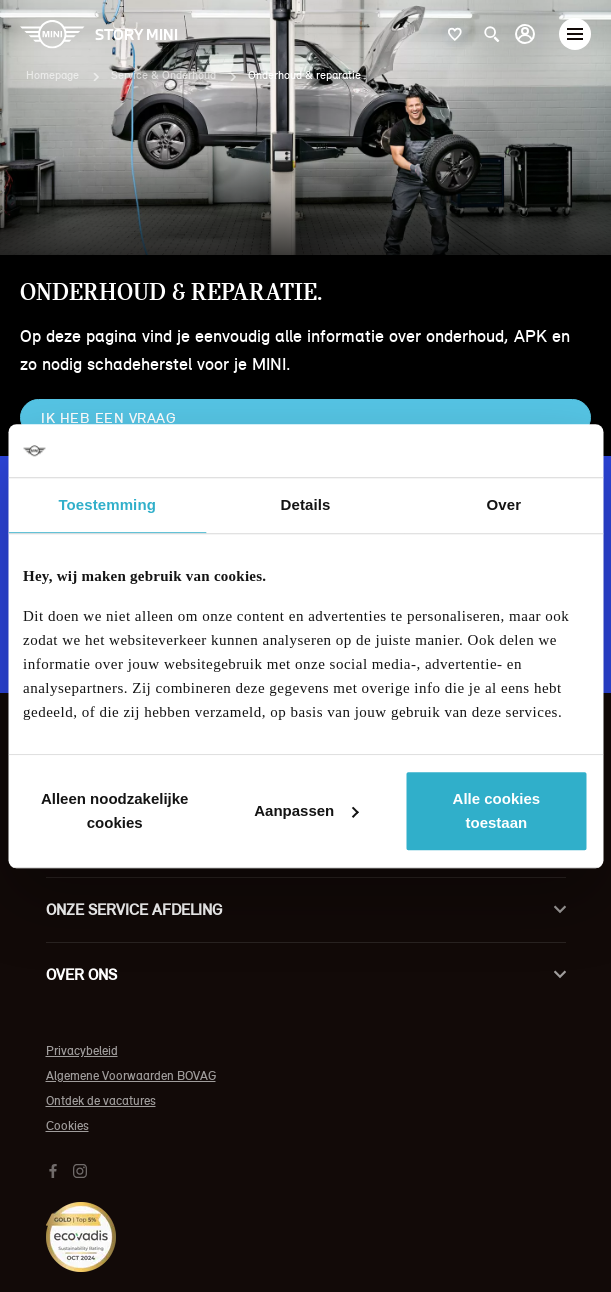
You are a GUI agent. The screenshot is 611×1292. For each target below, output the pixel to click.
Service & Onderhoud (163, 75)
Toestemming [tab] (107, 504)
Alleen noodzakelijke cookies (115, 810)
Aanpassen (306, 810)
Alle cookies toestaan (497, 810)
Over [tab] (504, 504)
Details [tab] (306, 504)
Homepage (52, 75)
